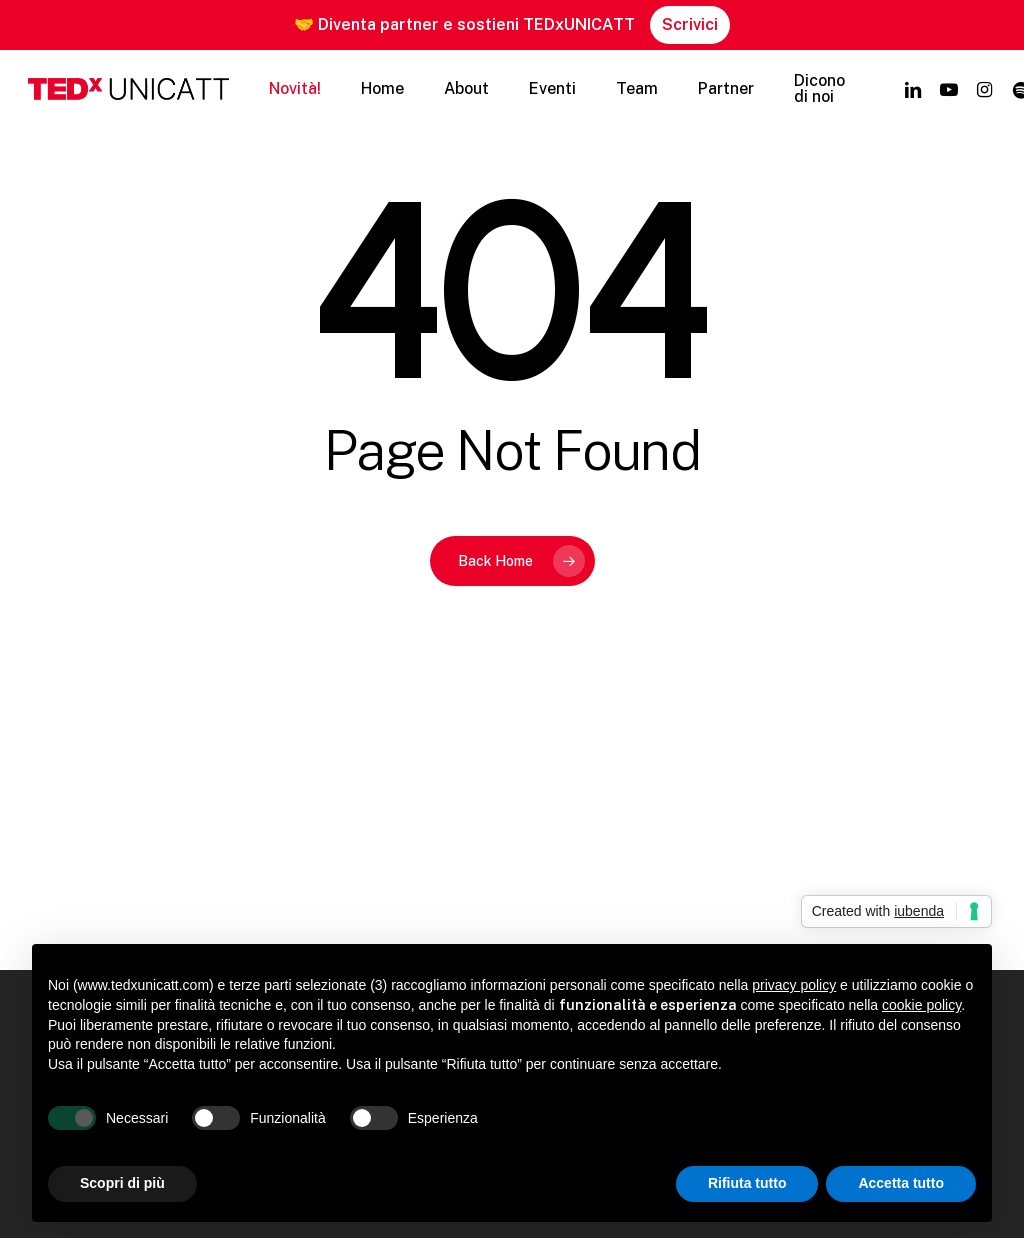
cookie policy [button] (921, 1005)
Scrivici (690, 24)
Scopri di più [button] (122, 1183)
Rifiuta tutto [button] (747, 1183)
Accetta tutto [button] (901, 1183)
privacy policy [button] (794, 985)
